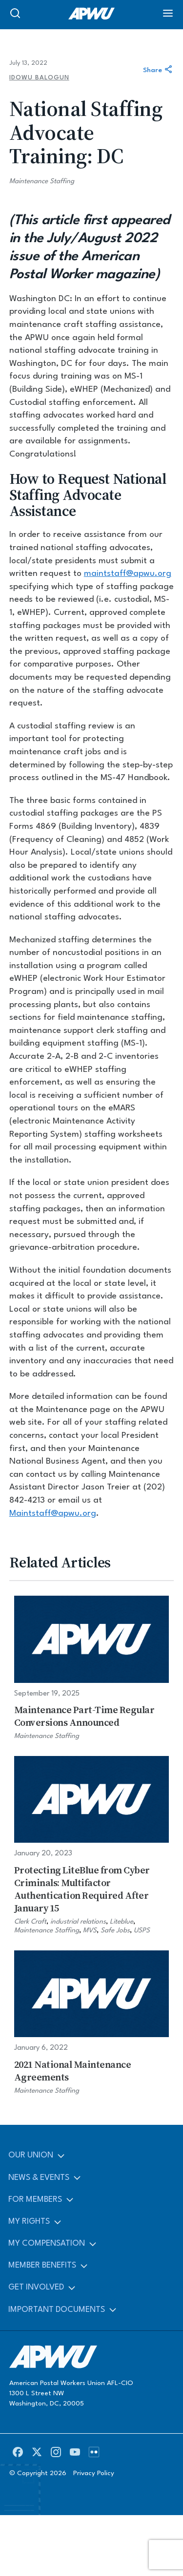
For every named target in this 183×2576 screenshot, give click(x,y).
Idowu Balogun (39, 78)
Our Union (30, 2155)
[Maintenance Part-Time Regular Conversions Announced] (91, 1668)
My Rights (29, 2221)
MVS (90, 1930)
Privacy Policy (93, 2473)
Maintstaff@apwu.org (52, 1513)
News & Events (38, 2178)
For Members (35, 2199)
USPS (142, 1930)
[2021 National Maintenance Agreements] (91, 2023)
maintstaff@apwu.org (127, 574)
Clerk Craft (30, 1921)
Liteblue (121, 1921)
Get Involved (36, 2287)
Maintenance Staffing (41, 181)
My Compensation (46, 2243)
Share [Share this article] (158, 70)
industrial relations (78, 1921)
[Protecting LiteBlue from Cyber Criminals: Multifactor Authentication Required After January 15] (91, 1846)
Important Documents (56, 2310)
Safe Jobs (115, 1930)
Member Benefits (42, 2265)
